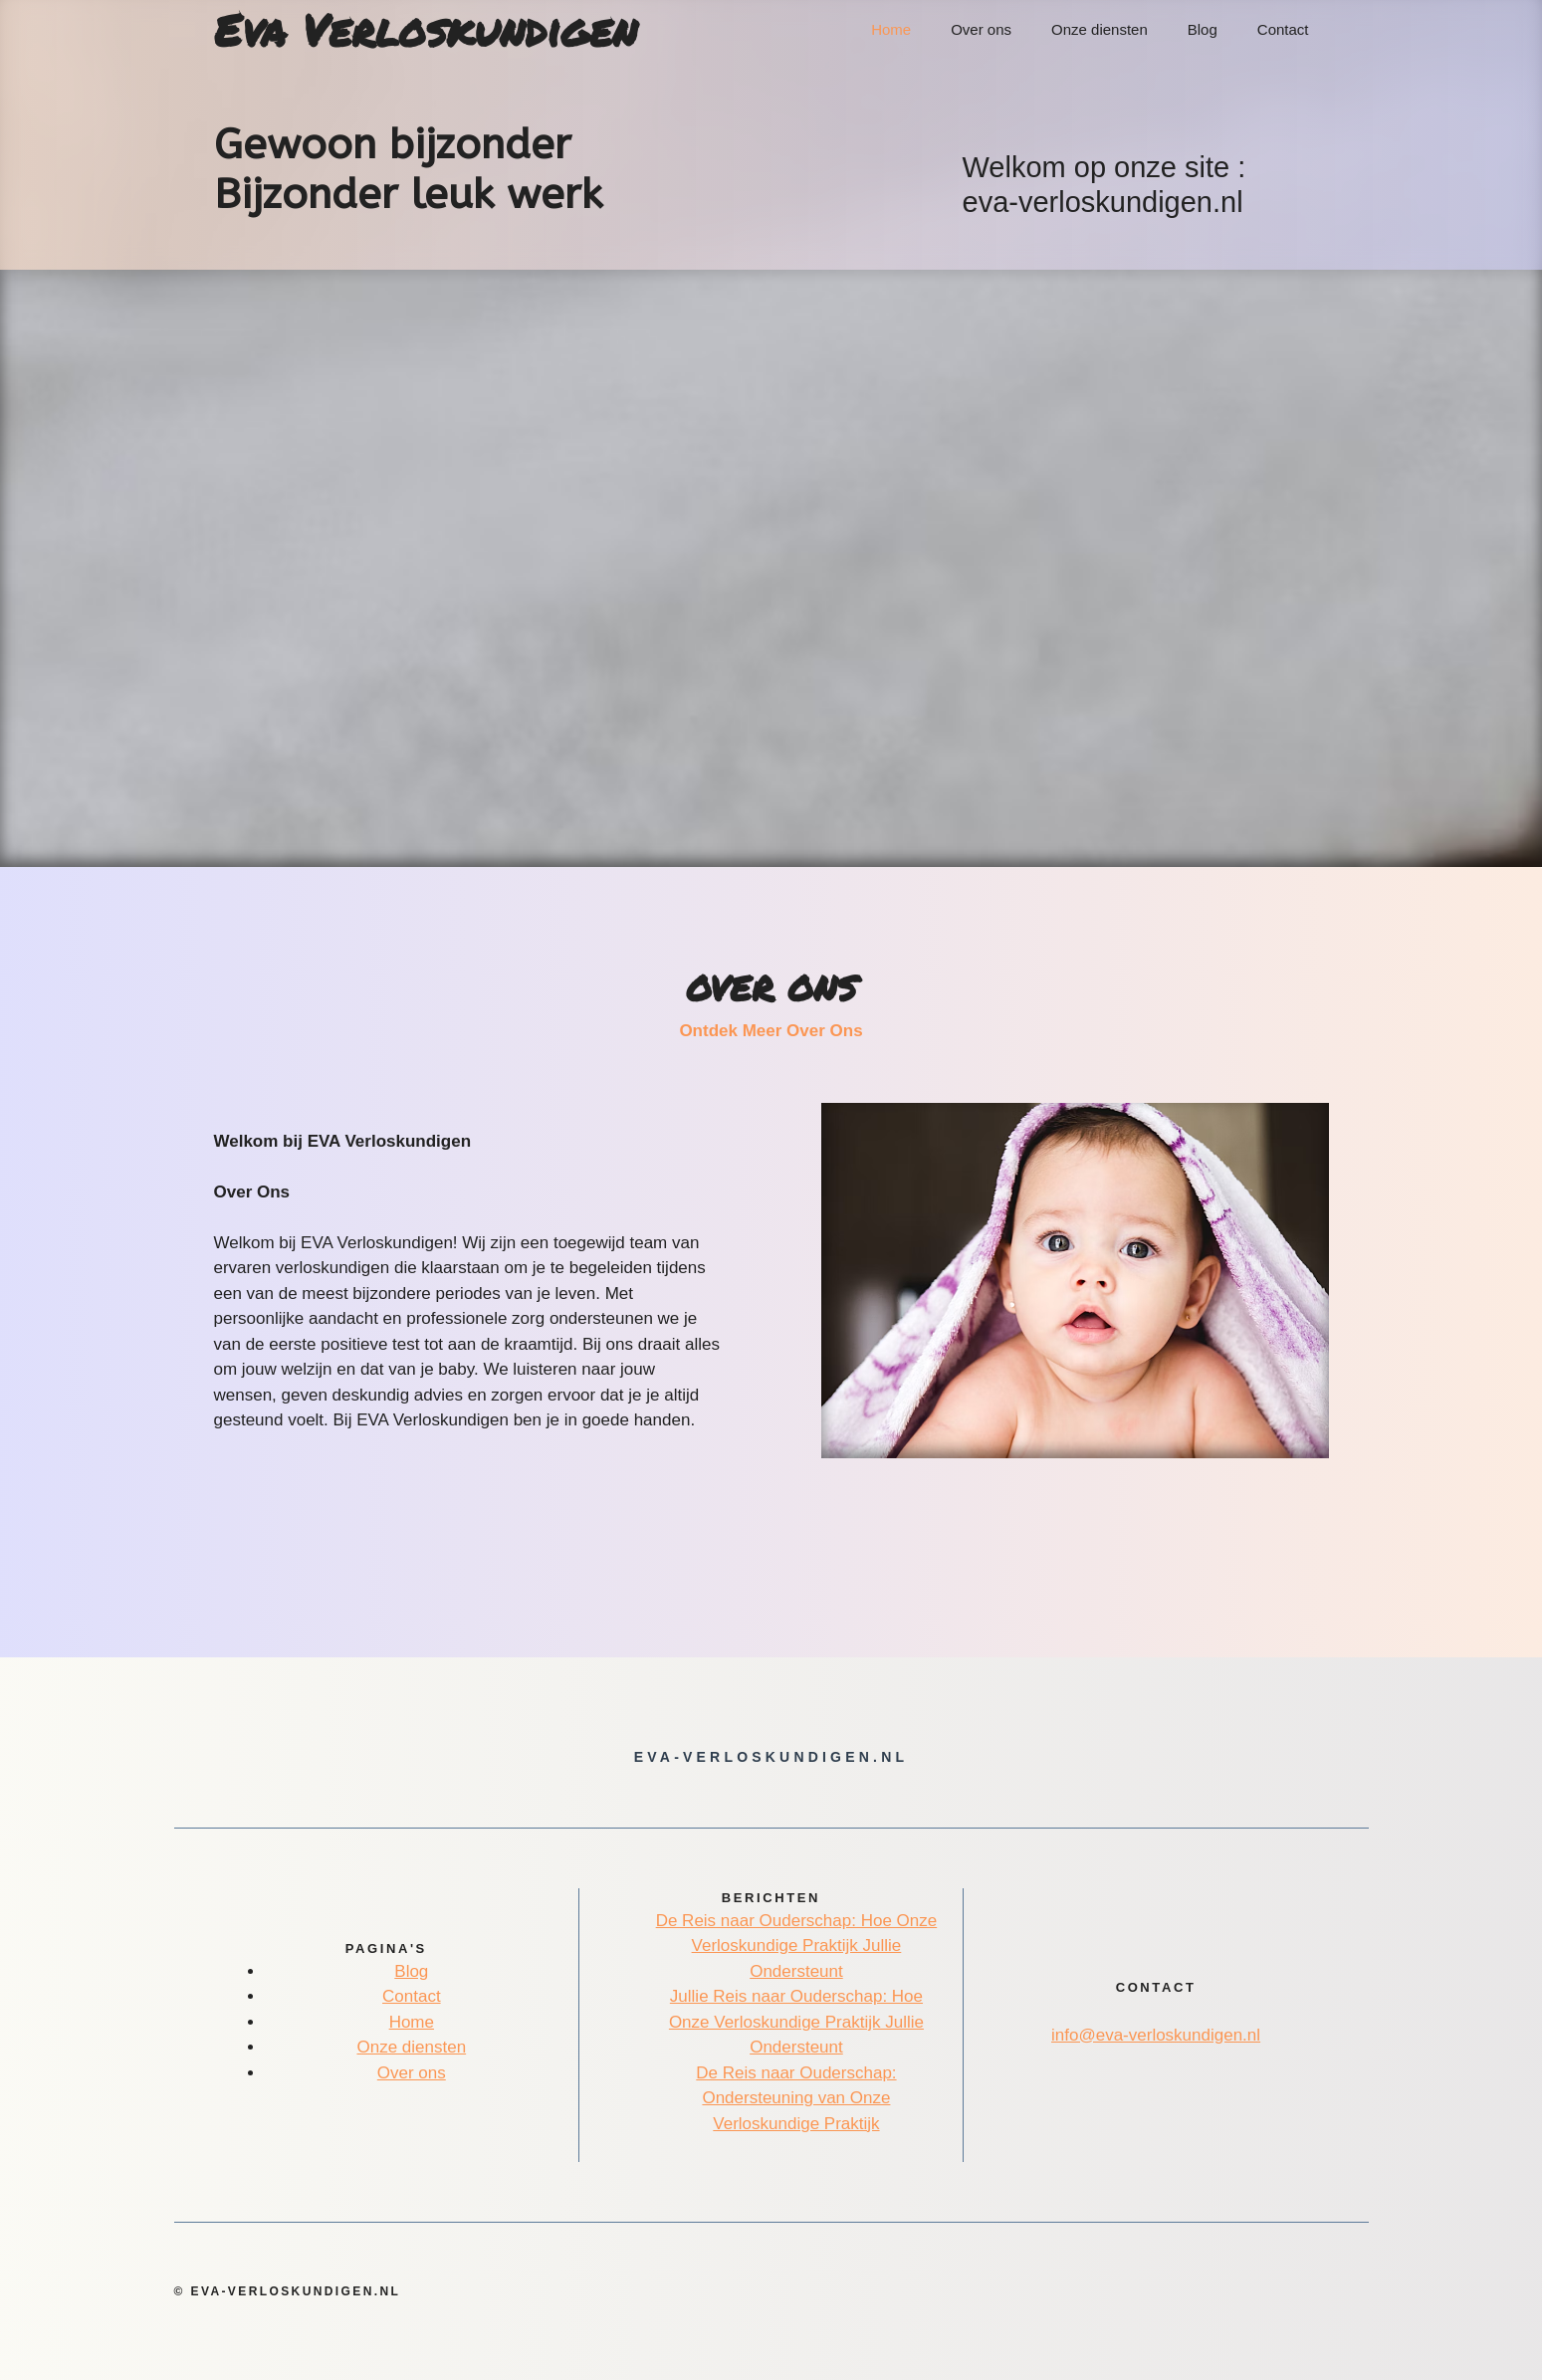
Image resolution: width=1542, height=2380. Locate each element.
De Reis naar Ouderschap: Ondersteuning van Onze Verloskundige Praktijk (796, 2098)
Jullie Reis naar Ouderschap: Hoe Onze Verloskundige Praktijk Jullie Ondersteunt (796, 2021)
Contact (1283, 29)
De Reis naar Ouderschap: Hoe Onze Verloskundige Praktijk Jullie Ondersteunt (797, 1946)
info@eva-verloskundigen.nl (1155, 2035)
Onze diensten (1099, 29)
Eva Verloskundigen (425, 30)
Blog (1202, 29)
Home (891, 29)
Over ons (981, 29)
